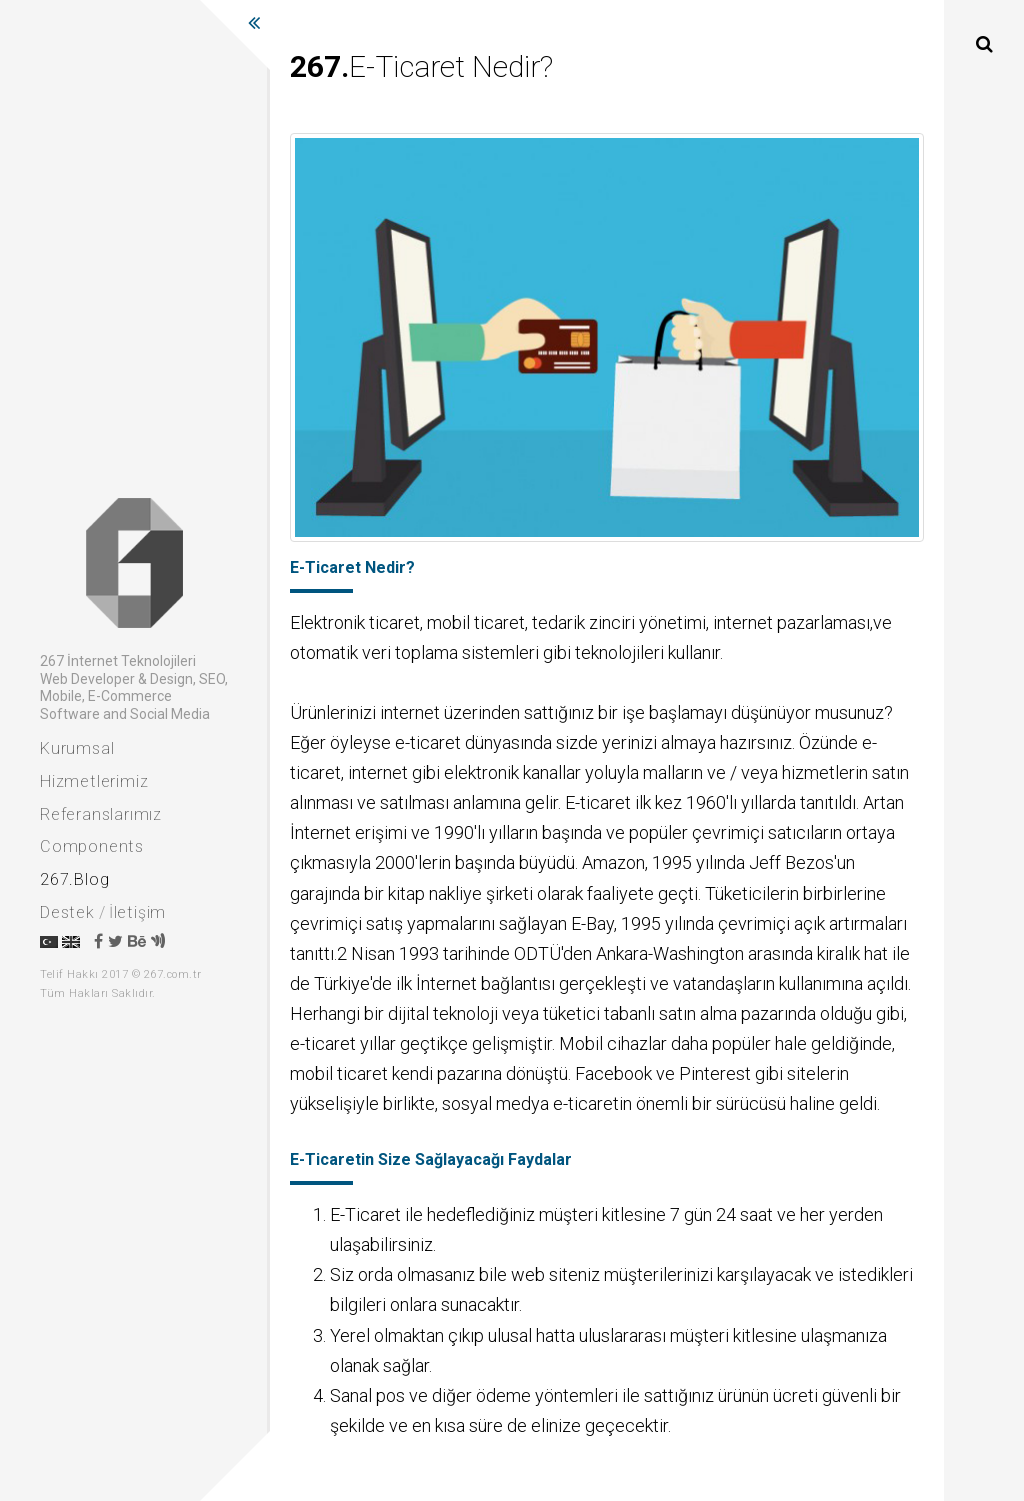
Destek (67, 912)
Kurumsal (77, 748)
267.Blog (74, 879)
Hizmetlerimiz (94, 781)
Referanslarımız (101, 814)
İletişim (137, 912)
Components (92, 846)
